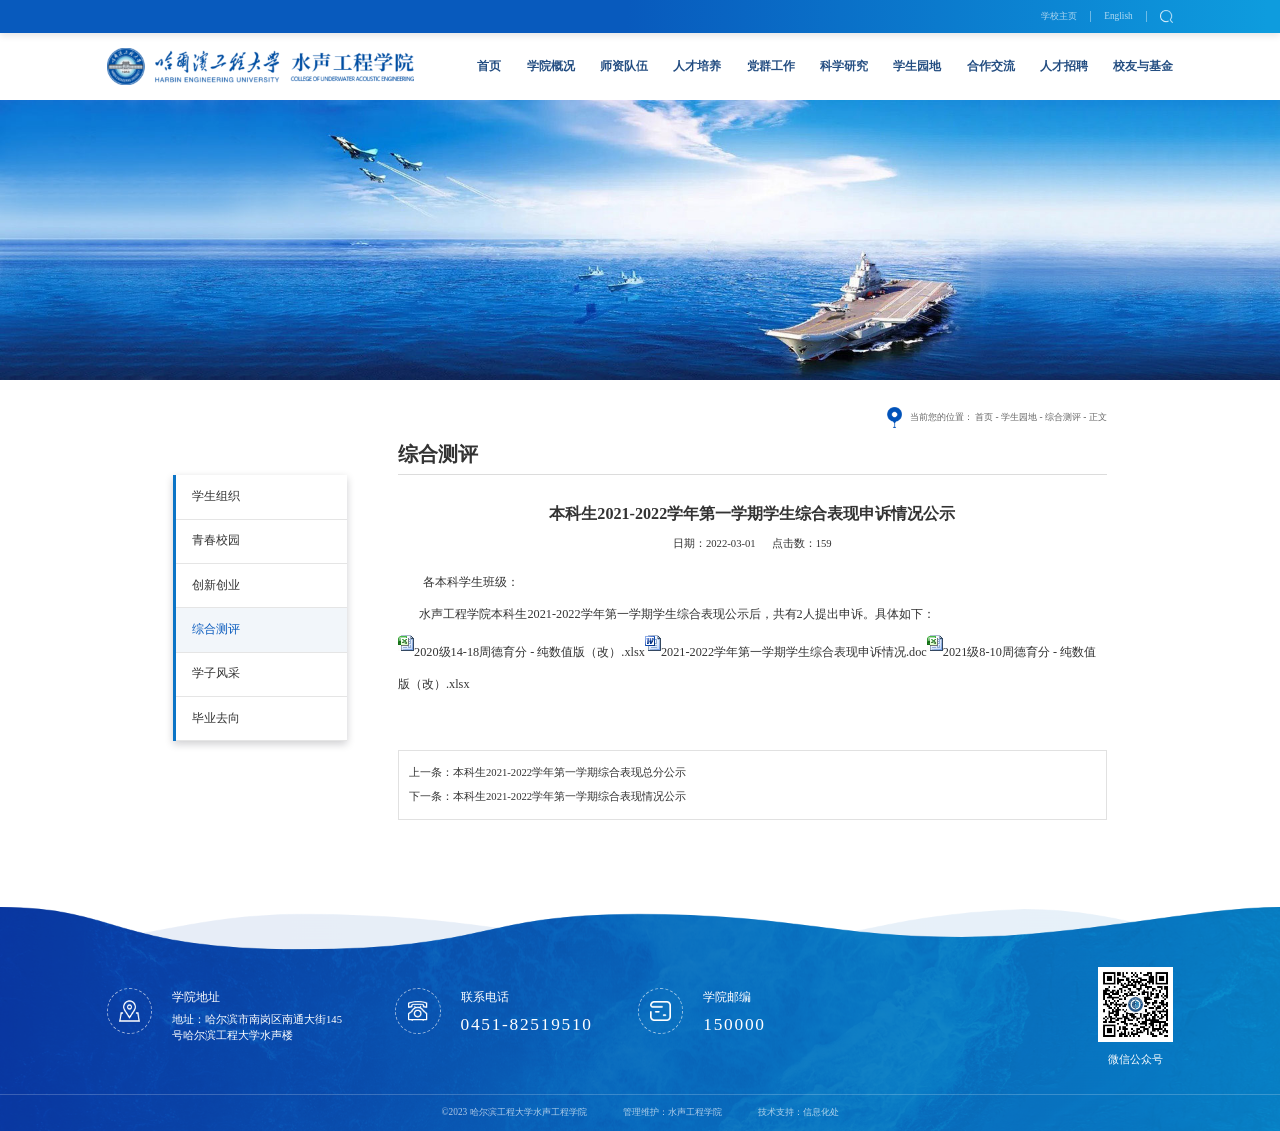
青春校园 (216, 540)
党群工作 (771, 66)
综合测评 (216, 629)
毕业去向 (216, 718)
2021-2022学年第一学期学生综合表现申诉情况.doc (794, 652)
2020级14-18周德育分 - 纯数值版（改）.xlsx (529, 652)
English (1118, 16)
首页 (489, 66)
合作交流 (991, 66)
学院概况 (551, 66)
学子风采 (216, 673)
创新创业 (216, 585)
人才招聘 (1064, 66)
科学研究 (844, 66)
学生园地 (917, 66)
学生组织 (216, 496)
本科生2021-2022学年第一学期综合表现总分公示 (569, 772)
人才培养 (697, 66)
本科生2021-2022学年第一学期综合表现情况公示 (569, 796)
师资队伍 (624, 66)
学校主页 (1059, 16)
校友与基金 (1143, 66)
